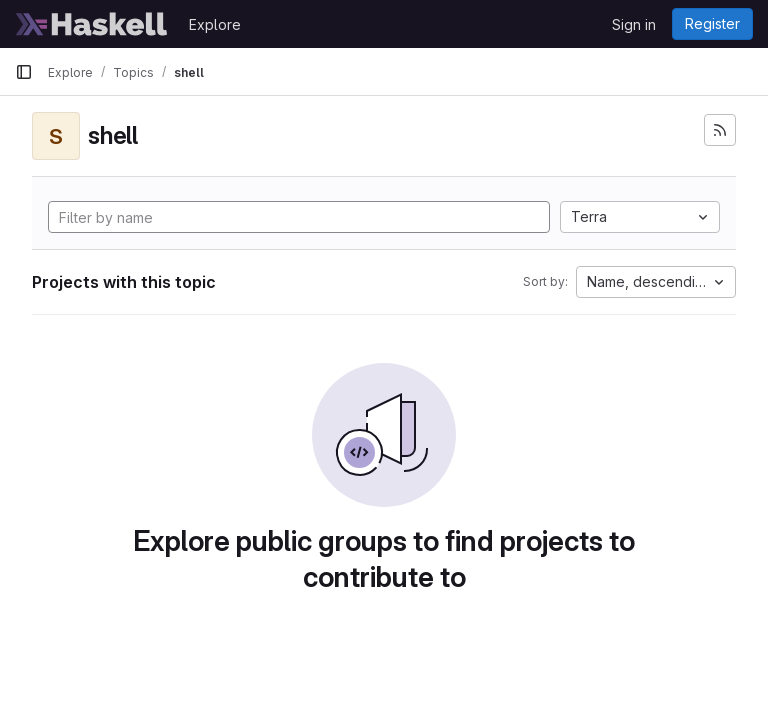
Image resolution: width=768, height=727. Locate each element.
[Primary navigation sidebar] (24, 72)
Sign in (634, 24)
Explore (215, 24)
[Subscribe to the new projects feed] (720, 130)
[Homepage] (92, 24)
